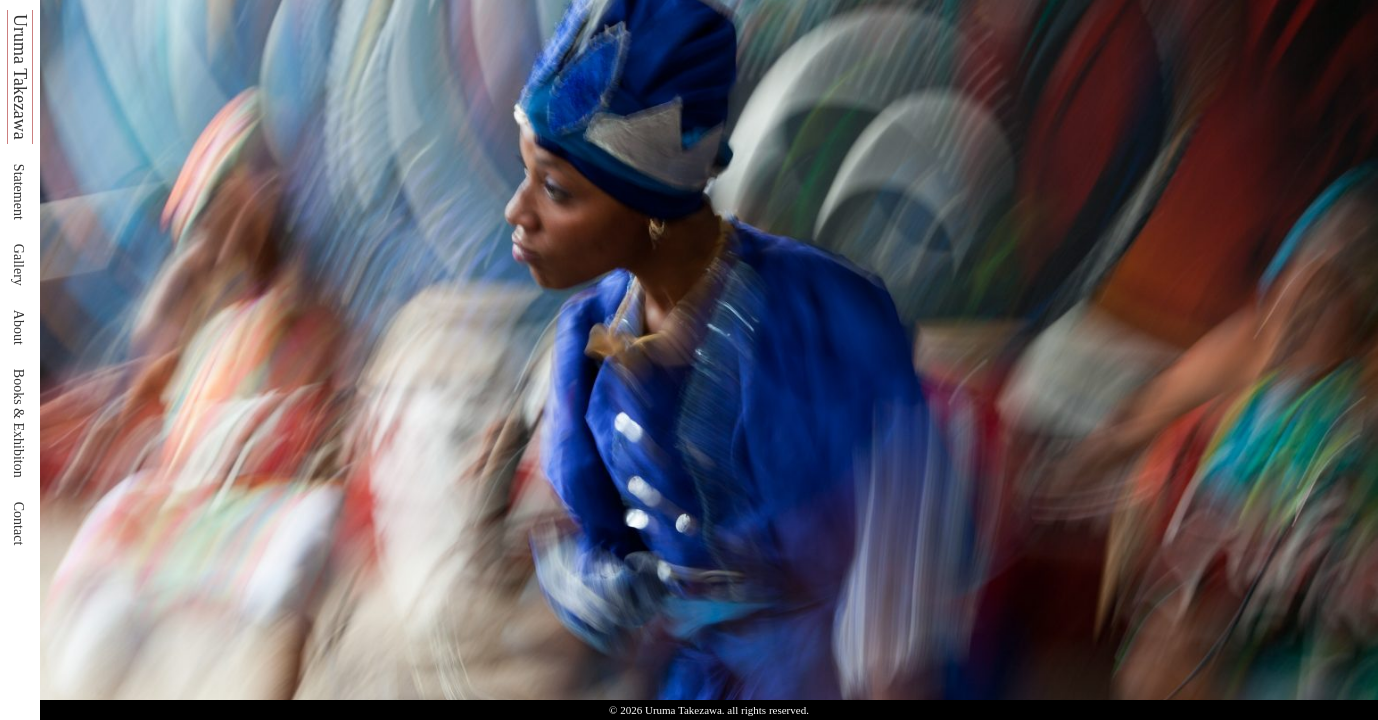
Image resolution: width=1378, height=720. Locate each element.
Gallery (18, 265)
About (18, 327)
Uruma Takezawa (20, 77)
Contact (18, 524)
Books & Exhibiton (18, 423)
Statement (18, 192)
